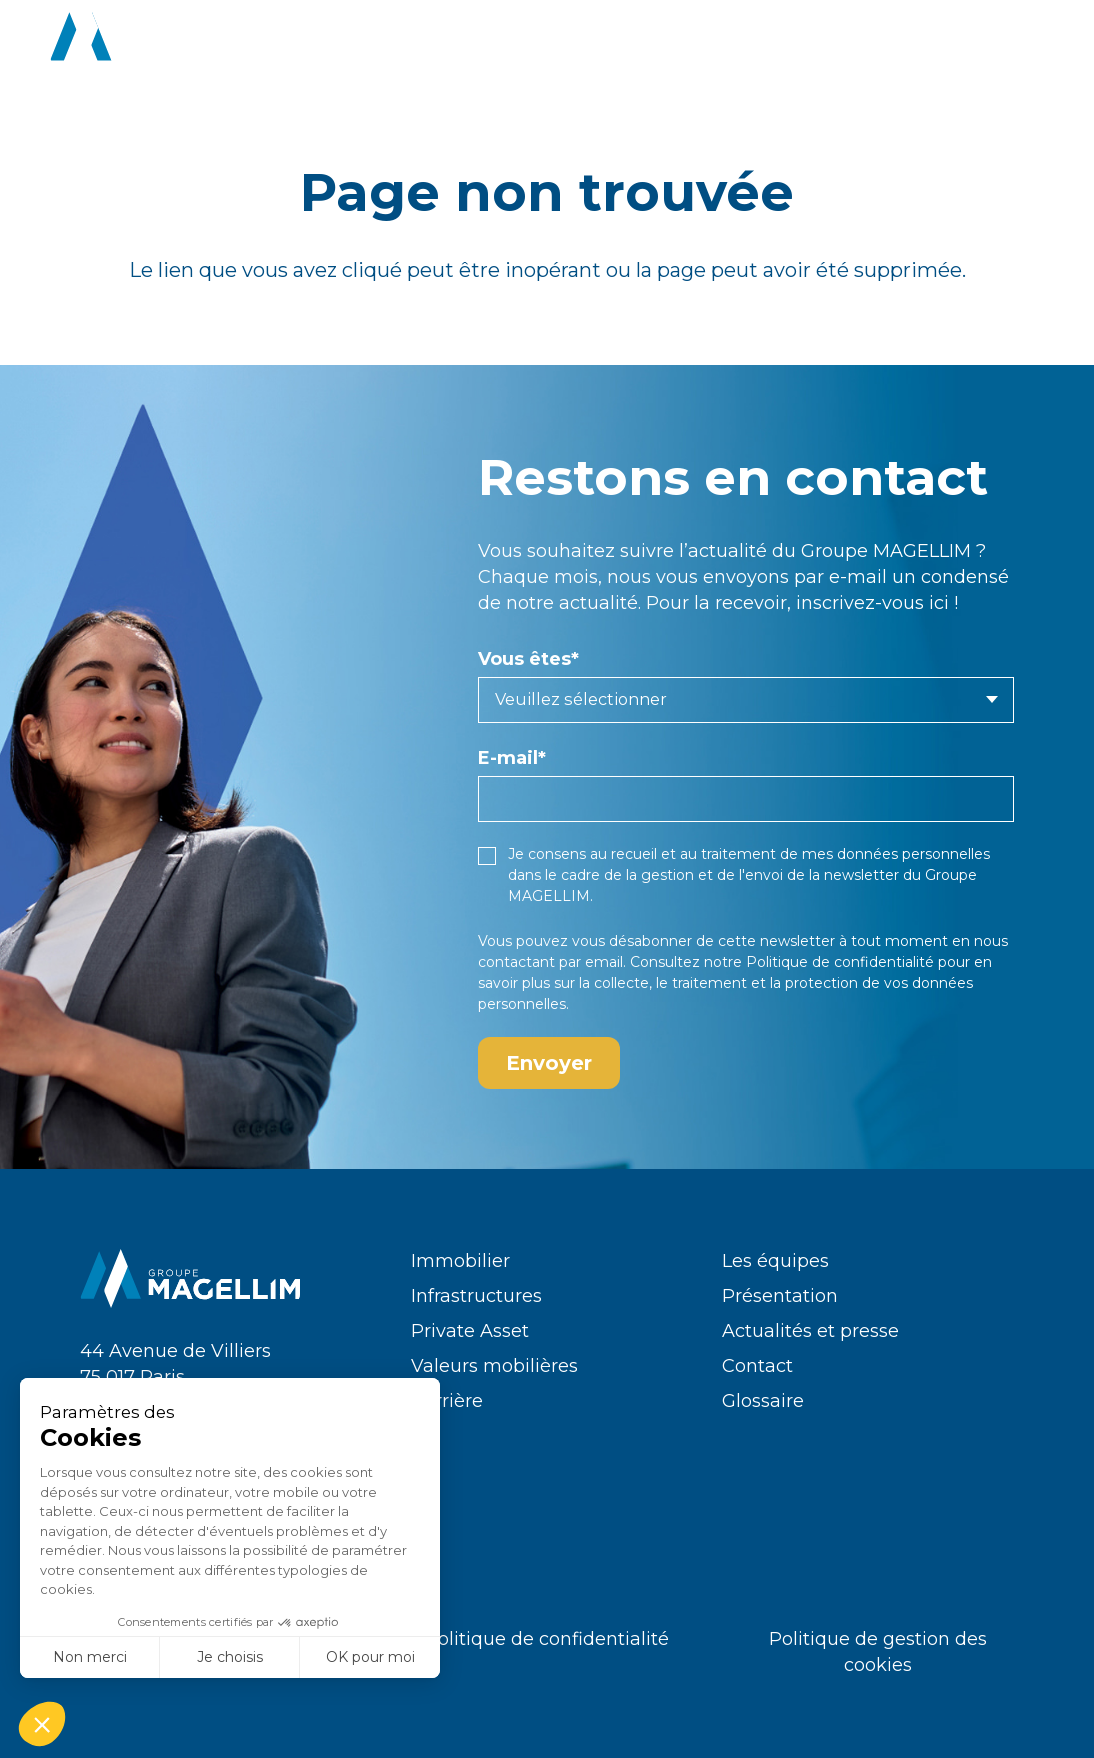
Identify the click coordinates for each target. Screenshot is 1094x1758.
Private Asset (470, 1331)
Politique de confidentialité (840, 962)
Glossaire (763, 1401)
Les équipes (775, 1261)
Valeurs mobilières (494, 1366)
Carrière (447, 1401)
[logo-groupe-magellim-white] (161, 40)
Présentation (780, 1296)
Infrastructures (476, 1296)
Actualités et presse (810, 1331)
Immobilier (460, 1261)
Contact (757, 1366)
